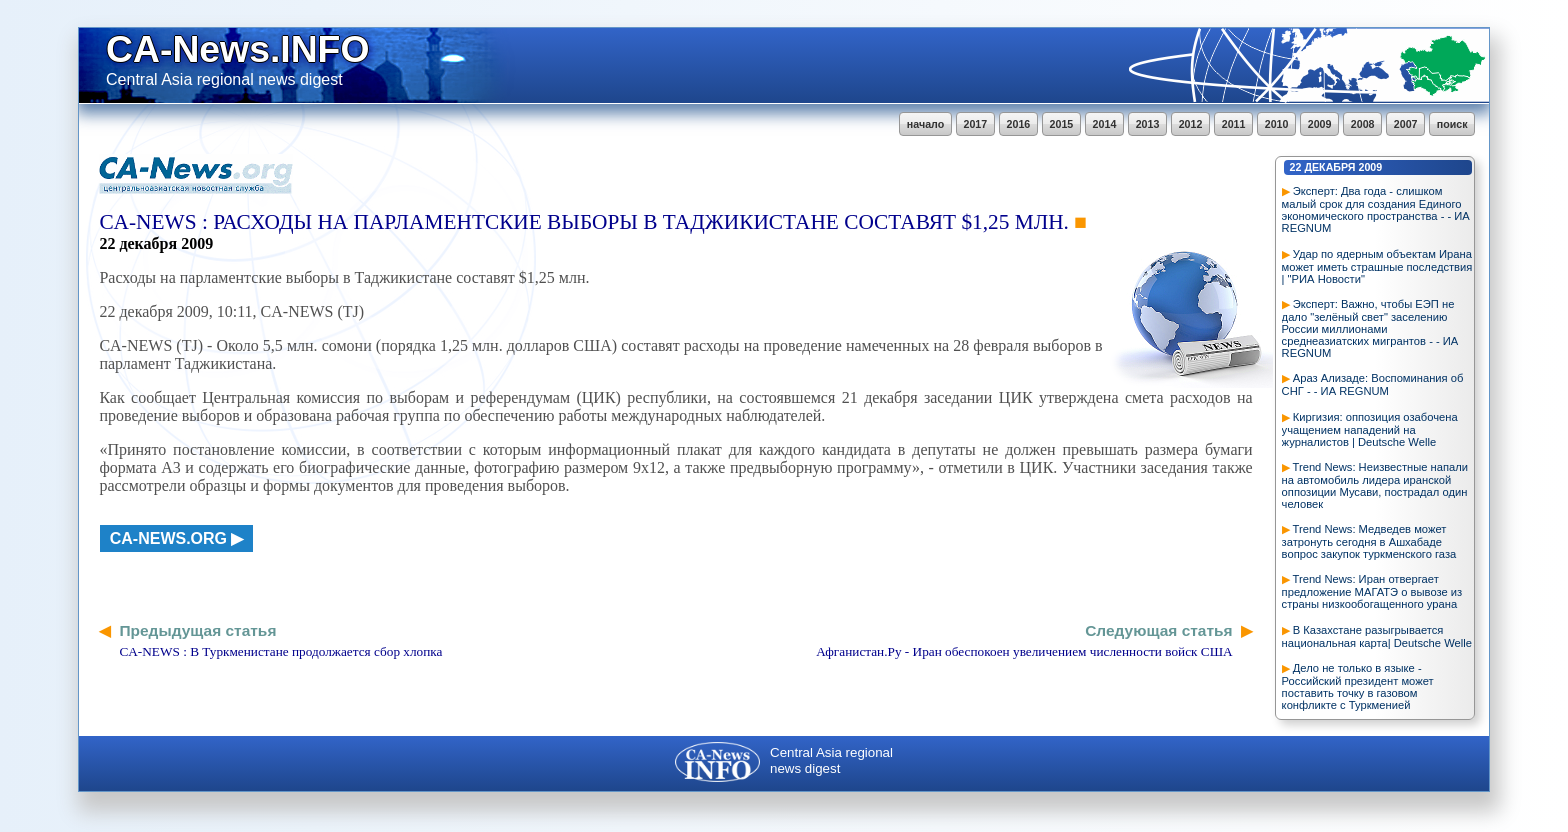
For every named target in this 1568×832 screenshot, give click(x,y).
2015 (1062, 124)
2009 (1320, 124)
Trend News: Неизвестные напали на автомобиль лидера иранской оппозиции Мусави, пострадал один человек (1375, 485)
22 (1296, 167)
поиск (1452, 124)
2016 (1019, 124)
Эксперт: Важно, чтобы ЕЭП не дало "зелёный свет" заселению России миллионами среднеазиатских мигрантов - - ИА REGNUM (1370, 328)
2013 (1148, 124)
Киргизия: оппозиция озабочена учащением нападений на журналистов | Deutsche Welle (1370, 429)
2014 (1105, 124)
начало (925, 124)
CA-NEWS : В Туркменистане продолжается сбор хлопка (280, 651)
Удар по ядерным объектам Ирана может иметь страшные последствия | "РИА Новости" (1377, 266)
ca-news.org (168, 538)
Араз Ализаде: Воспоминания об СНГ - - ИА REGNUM (1373, 384)
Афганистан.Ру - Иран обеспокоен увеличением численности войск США (1024, 651)
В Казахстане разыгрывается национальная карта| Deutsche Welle (1377, 636)
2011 (1234, 124)
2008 (1363, 124)
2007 (1406, 124)
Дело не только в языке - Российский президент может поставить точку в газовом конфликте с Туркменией (1358, 686)
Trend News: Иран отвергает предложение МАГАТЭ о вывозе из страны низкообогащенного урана (1372, 591)
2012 (1191, 124)
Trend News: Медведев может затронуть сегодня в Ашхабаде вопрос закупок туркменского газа (1369, 541)
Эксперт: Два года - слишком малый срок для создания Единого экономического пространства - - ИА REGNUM (1376, 209)
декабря (1329, 167)
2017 (976, 124)
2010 (1277, 124)
